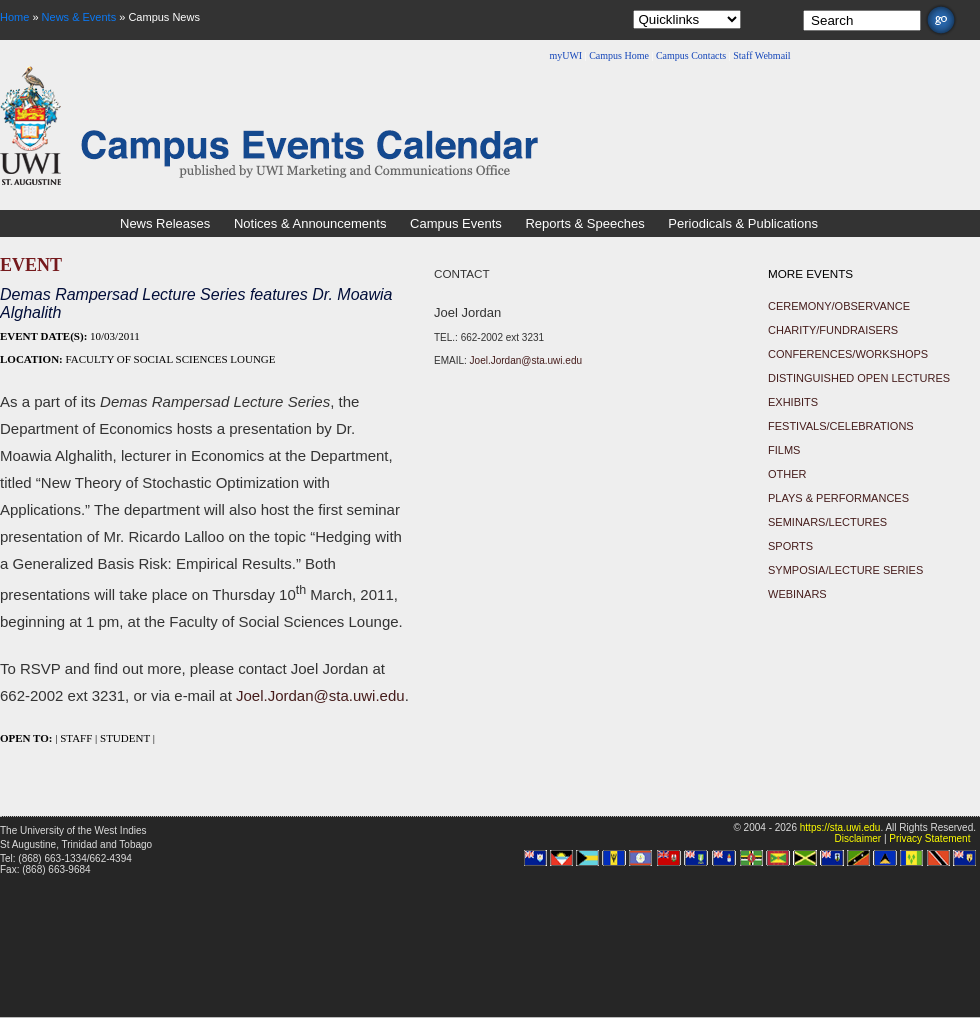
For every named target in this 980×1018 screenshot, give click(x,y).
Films (784, 450)
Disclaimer (857, 838)
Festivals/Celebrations (841, 426)
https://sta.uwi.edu (840, 827)
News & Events (79, 17)
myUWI (565, 55)
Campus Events (456, 223)
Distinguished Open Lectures (859, 378)
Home (14, 17)
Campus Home (619, 55)
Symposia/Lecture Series (845, 570)
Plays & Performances (838, 498)
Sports (790, 546)
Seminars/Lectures (827, 522)
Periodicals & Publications (743, 223)
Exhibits (793, 402)
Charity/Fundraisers (833, 330)
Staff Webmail (761, 55)
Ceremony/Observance (839, 306)
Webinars (797, 594)
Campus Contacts (691, 55)
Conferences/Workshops (848, 354)
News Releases (165, 223)
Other (787, 474)
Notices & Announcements (310, 223)
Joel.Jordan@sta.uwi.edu (320, 695)
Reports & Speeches (584, 223)
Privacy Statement (929, 838)
